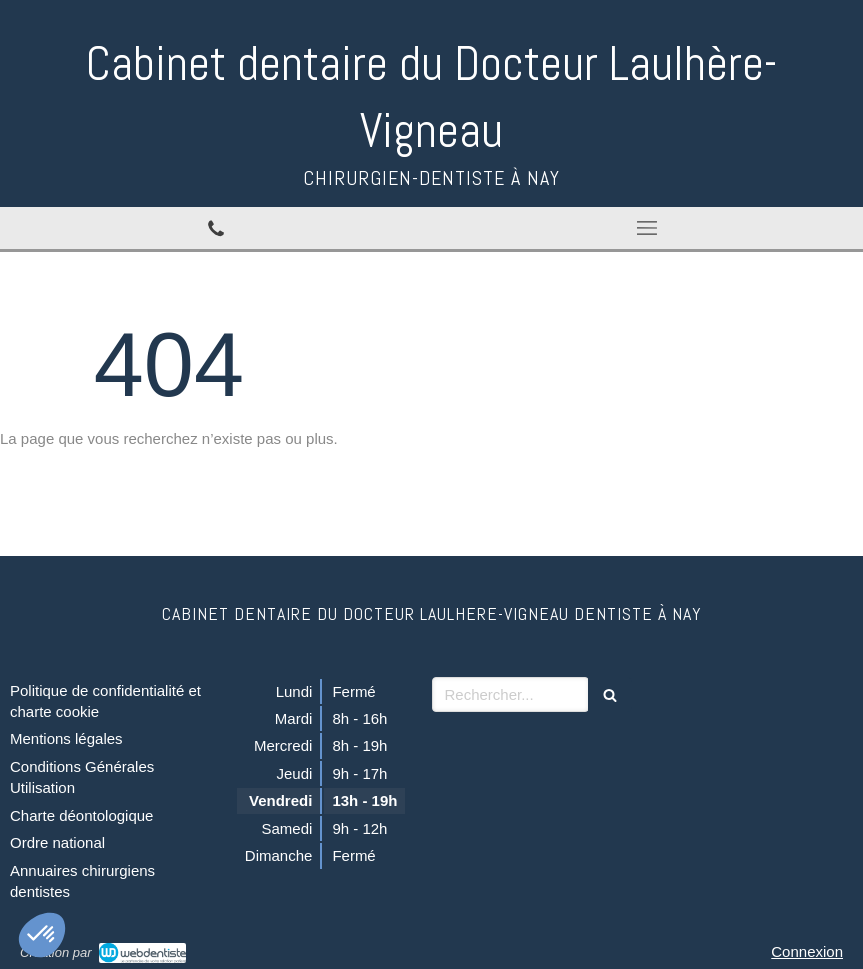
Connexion (807, 951)
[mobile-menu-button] (648, 228)
